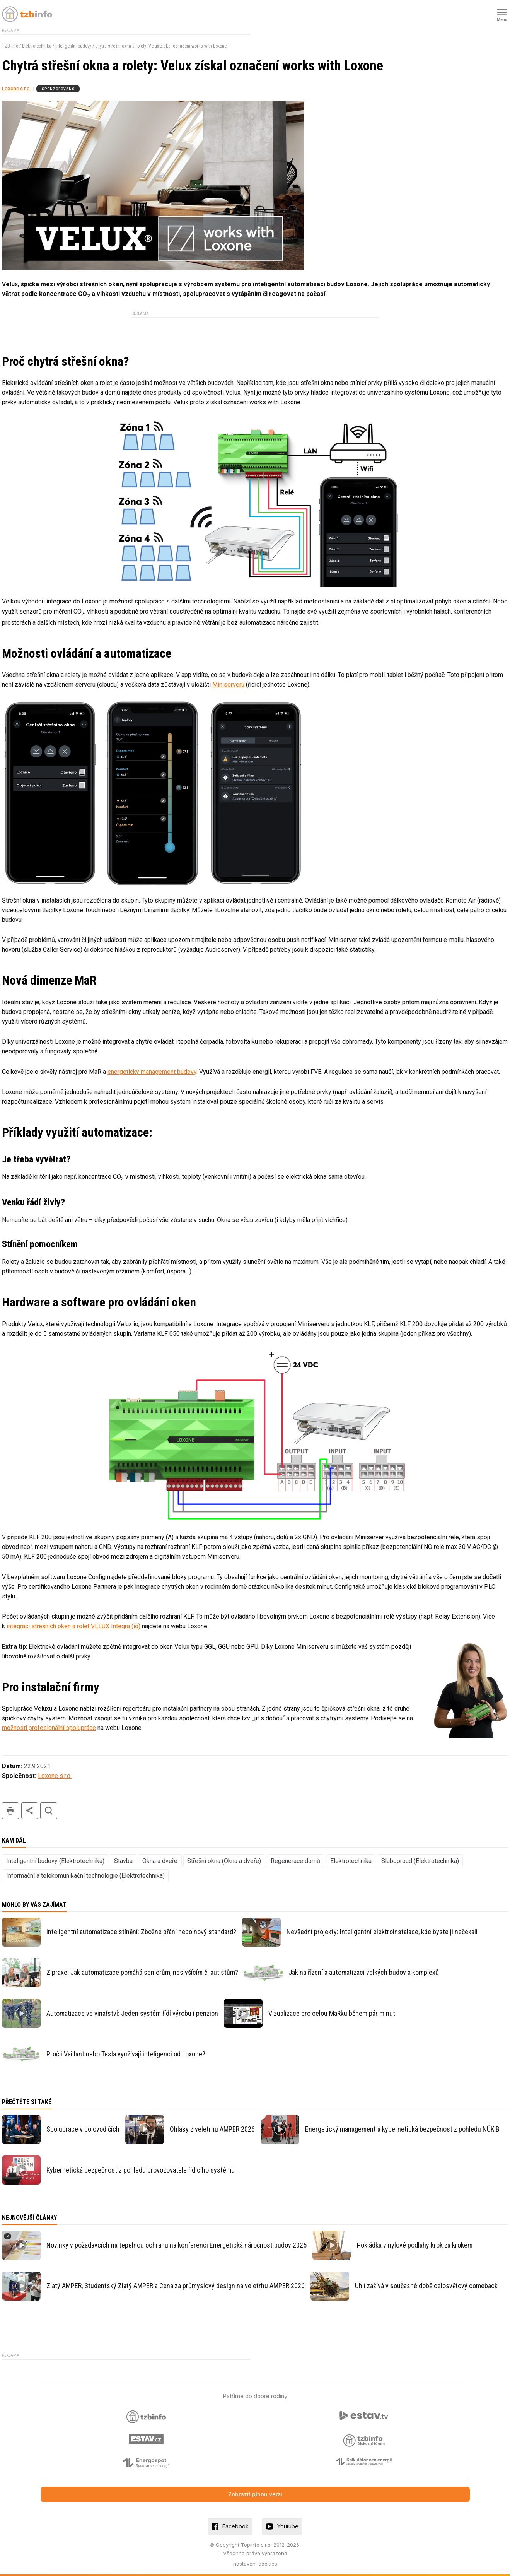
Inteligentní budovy (73, 46)
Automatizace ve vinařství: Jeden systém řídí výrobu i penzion (132, 2013)
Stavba (123, 1861)
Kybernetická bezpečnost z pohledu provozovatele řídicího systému (140, 2170)
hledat (49, 1811)
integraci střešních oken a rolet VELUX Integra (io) (73, 1626)
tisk (10, 1811)
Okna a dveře (159, 1861)
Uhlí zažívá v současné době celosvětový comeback (426, 2286)
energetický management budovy (151, 1071)
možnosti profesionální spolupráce (49, 1728)
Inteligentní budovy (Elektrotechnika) (55, 1861)
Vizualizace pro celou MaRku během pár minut (331, 2013)
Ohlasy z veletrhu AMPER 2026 (212, 2129)
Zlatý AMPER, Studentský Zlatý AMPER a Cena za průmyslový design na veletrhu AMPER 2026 (175, 2286)
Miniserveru (228, 684)
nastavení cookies (255, 2564)
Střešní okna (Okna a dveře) (224, 1861)
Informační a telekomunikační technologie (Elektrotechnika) (85, 1875)
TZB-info (10, 46)
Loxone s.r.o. (16, 88)
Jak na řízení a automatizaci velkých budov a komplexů (363, 1972)
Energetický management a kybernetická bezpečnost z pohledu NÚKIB (402, 2129)
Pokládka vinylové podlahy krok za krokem (414, 2245)
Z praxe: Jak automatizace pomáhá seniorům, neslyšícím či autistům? (142, 1972)
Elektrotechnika (36, 46)
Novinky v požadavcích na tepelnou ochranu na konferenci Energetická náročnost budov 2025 (176, 2245)
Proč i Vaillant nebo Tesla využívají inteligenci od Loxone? (125, 2054)
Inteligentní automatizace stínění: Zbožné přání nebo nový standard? (141, 1932)
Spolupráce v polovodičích (82, 2129)
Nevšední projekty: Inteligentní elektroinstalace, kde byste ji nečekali (382, 1932)
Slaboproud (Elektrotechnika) (420, 1861)
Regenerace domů (295, 1861)
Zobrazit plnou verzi (255, 2494)
